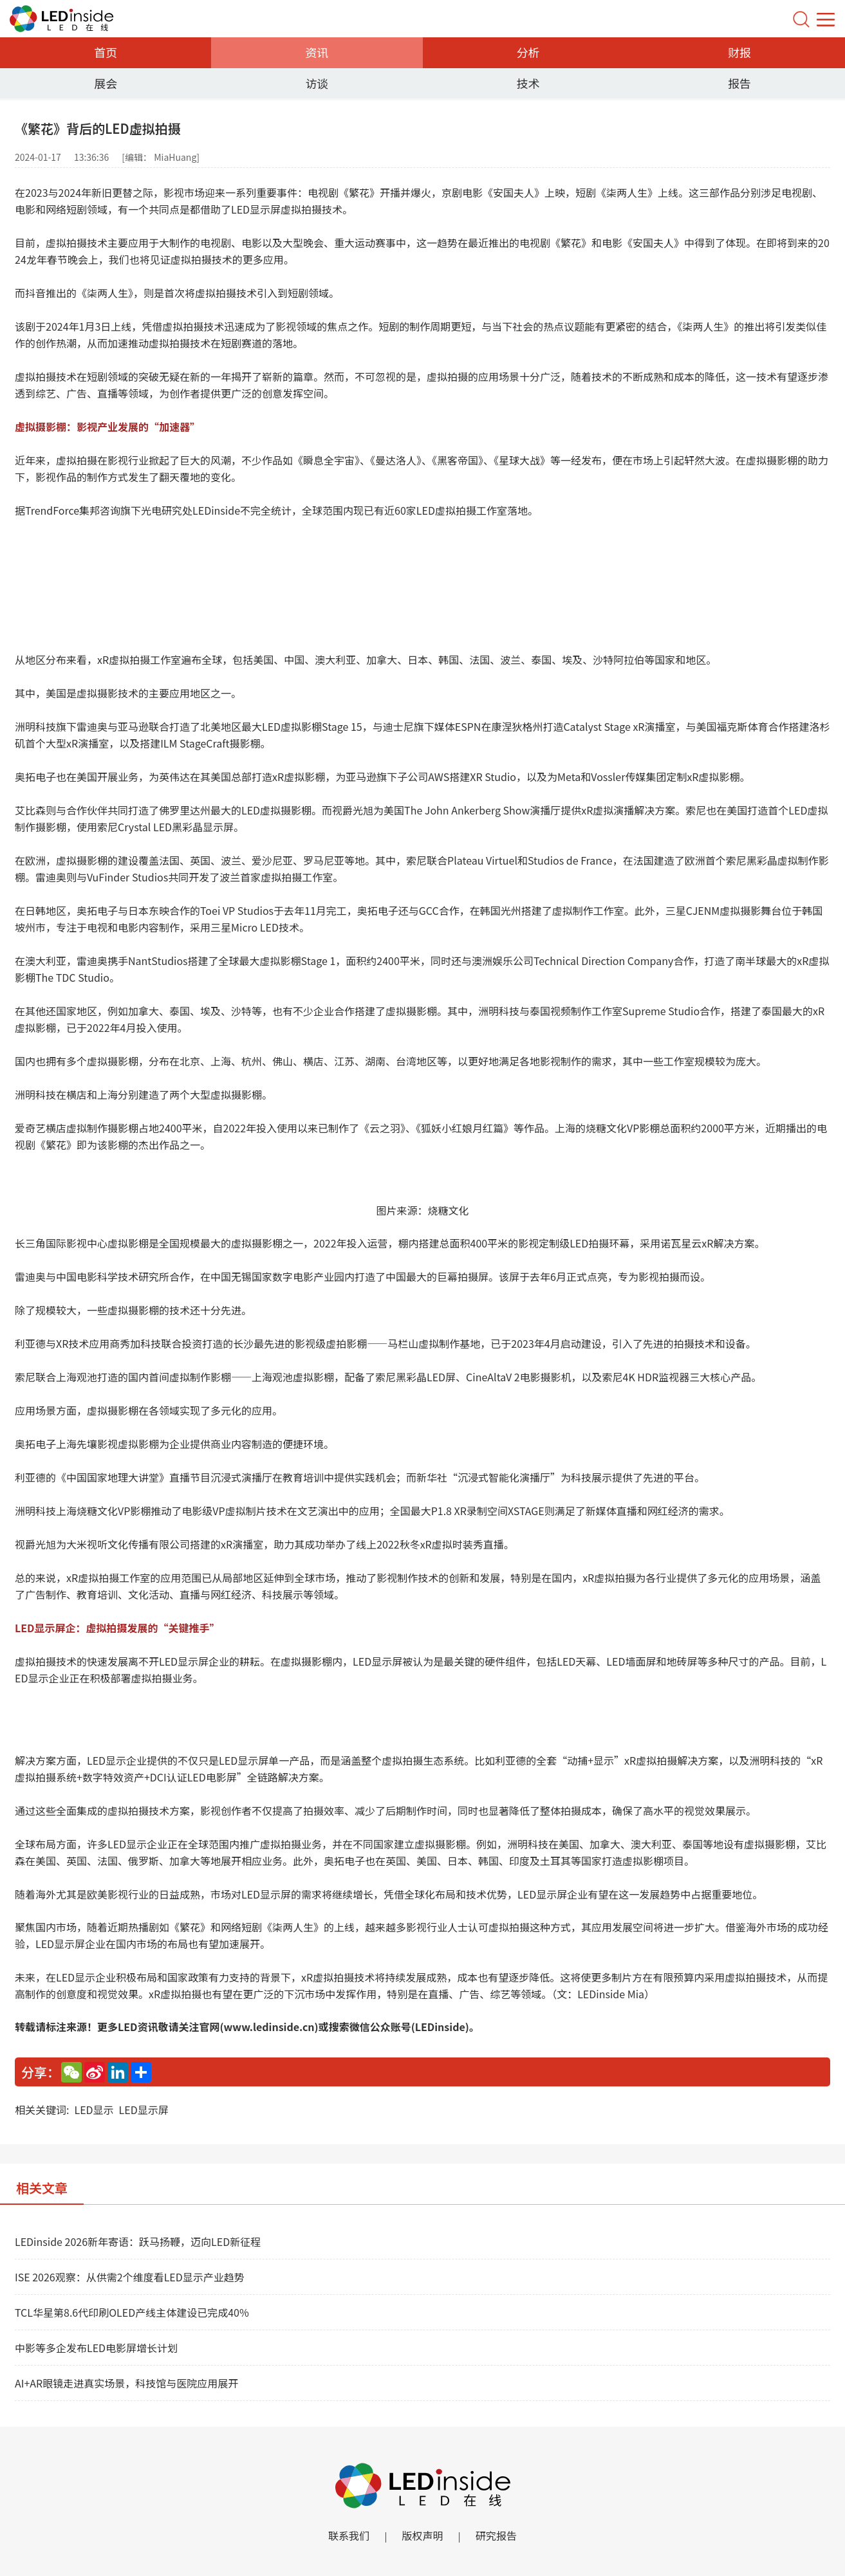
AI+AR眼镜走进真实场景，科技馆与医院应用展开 (126, 2383)
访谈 (316, 83)
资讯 (316, 52)
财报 (739, 52)
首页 (105, 52)
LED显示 (93, 2109)
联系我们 (338, 2537)
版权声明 (423, 2537)
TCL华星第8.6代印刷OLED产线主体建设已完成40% (132, 2312)
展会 (105, 83)
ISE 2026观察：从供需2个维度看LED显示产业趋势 (130, 2277)
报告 (739, 83)
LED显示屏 (144, 2109)
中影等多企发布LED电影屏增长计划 (96, 2347)
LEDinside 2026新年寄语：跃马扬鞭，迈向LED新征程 (138, 2241)
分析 (528, 52)
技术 (528, 83)
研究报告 (506, 2537)
